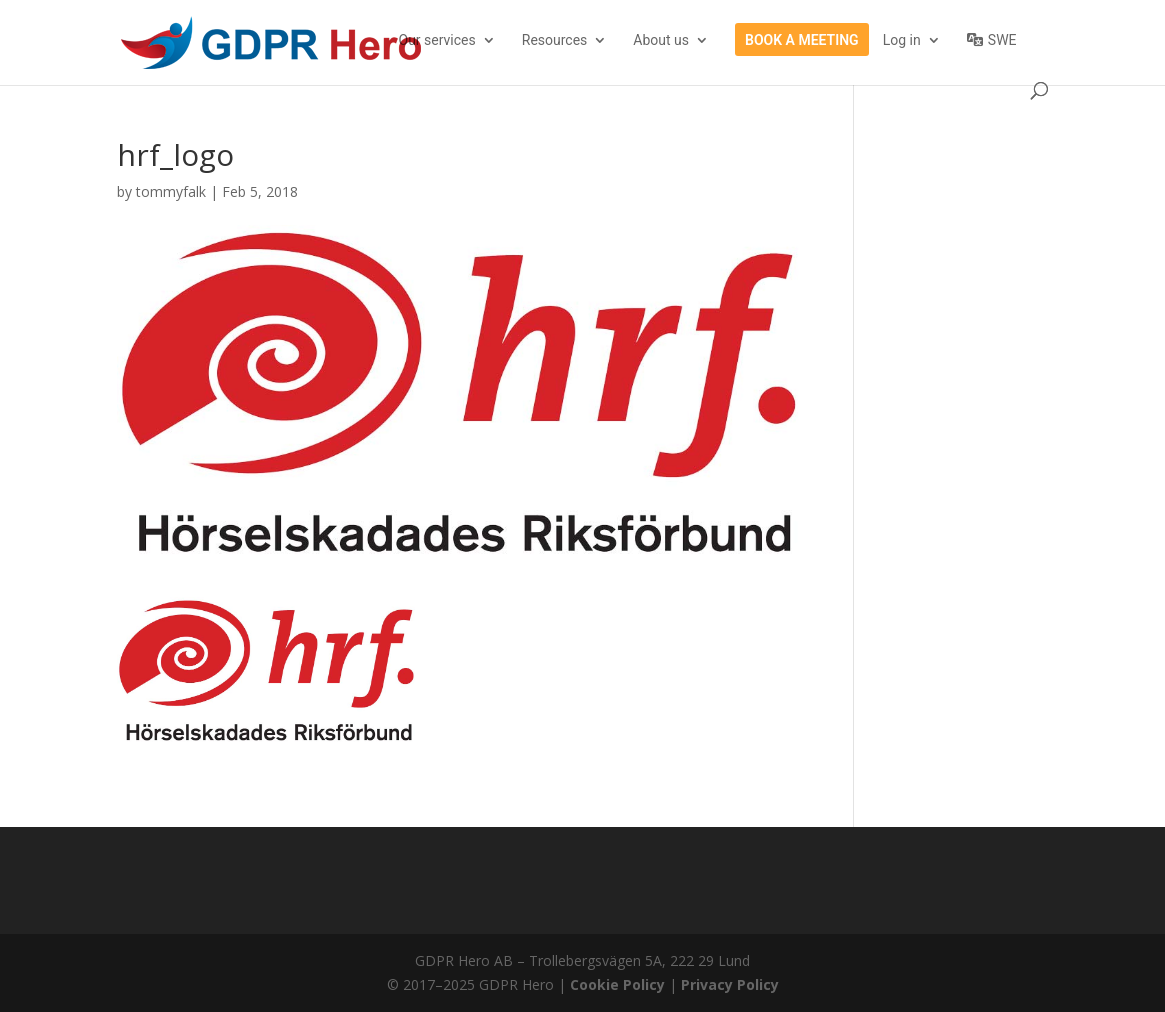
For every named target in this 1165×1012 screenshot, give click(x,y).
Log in (902, 40)
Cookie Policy (617, 984)
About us (661, 40)
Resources (555, 40)
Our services (437, 40)
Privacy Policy (730, 984)
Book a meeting (802, 40)
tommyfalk (171, 191)
